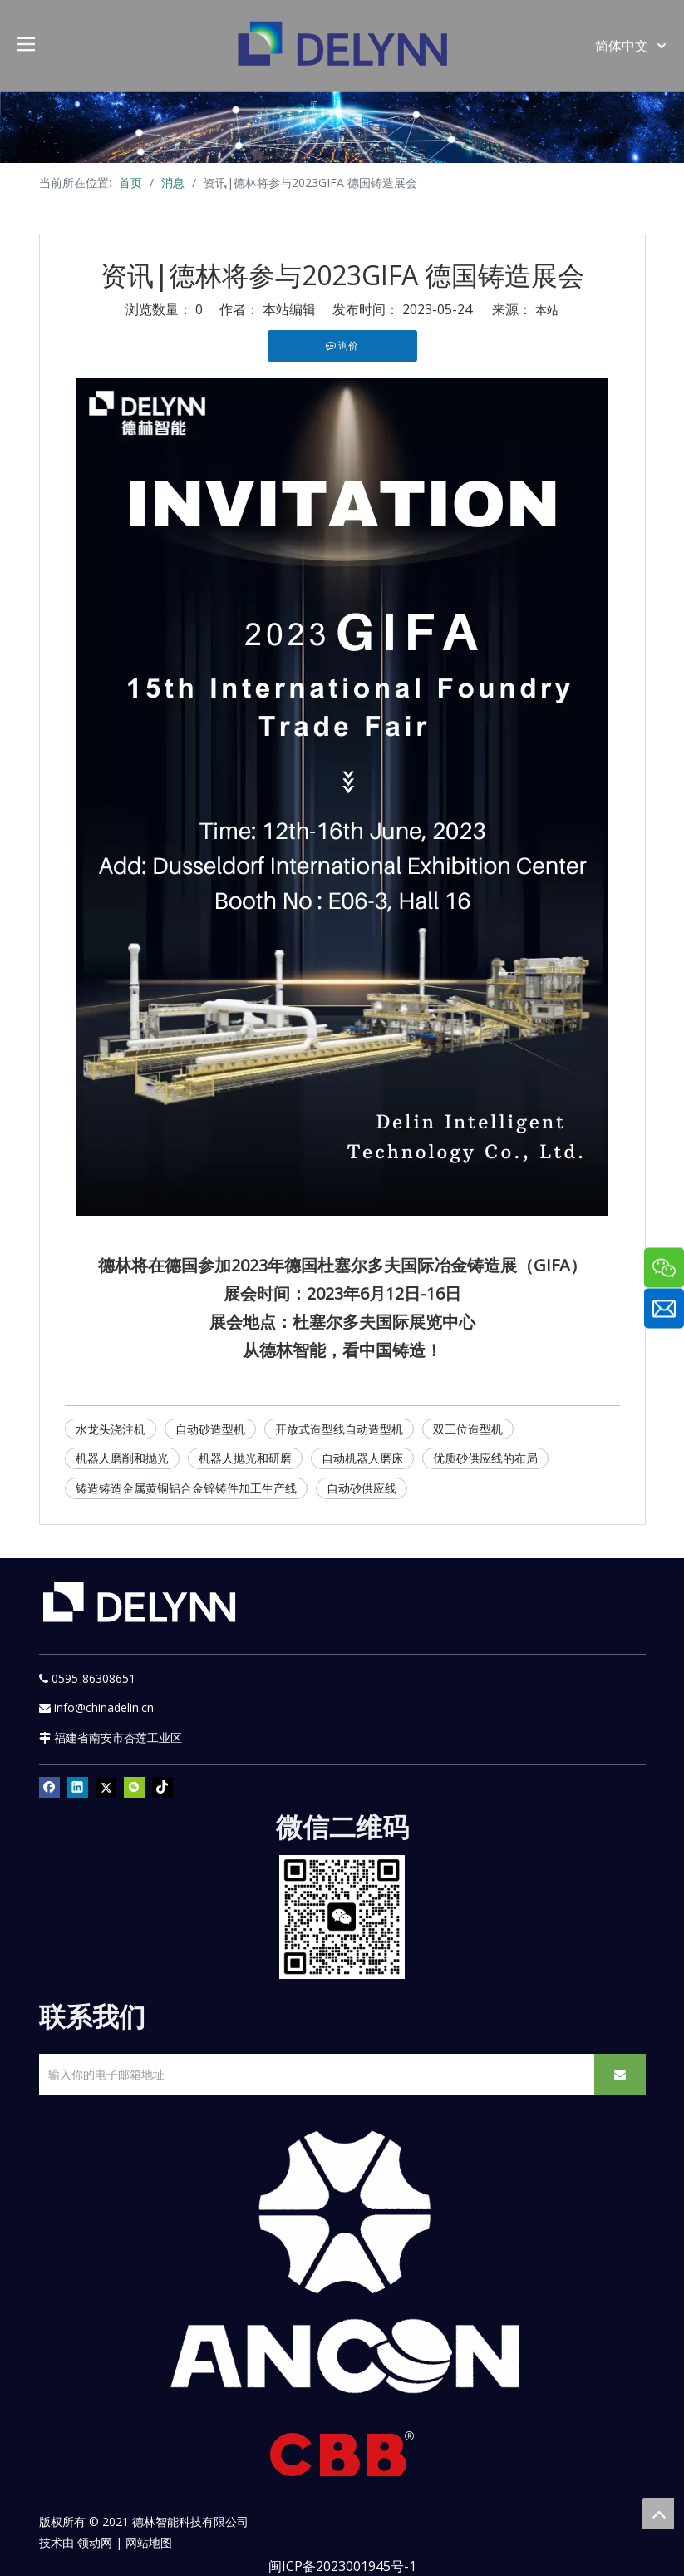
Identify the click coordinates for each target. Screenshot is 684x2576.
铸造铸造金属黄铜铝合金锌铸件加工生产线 (186, 1488)
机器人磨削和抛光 (122, 1458)
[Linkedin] (77, 1787)
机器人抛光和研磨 (245, 1458)
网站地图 (148, 2542)
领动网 (94, 2542)
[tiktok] (162, 1787)
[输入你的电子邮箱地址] (312, 2075)
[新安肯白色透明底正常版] (342, 2263)
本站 (547, 310)
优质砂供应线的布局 (485, 1458)
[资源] (342, 127)
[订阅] (620, 2074)
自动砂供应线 (361, 1488)
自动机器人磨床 (362, 1458)
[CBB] (342, 2458)
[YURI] (342, 1917)
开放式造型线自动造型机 (339, 1429)
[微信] (134, 1787)
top (658, 2513)
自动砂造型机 (210, 1429)
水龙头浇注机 (110, 1429)
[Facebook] (49, 1787)
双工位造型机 (468, 1429)
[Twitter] (106, 1787)
